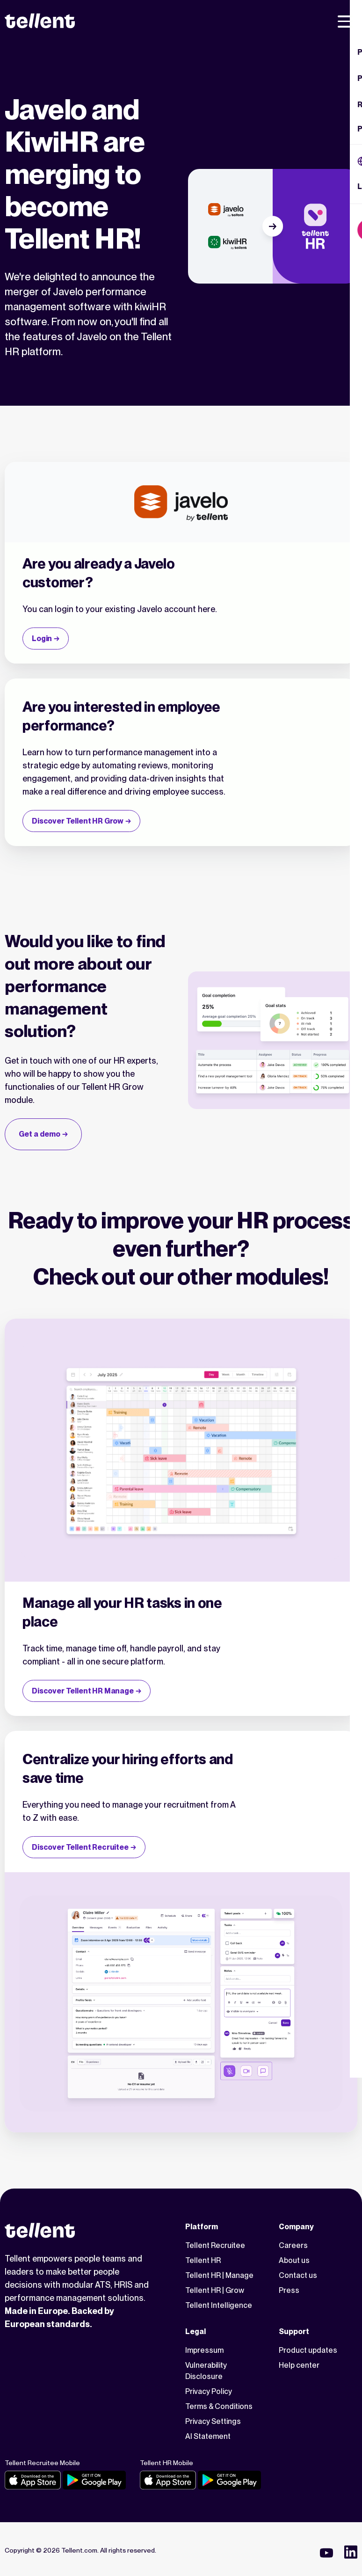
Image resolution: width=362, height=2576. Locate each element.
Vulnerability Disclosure (206, 2371)
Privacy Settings (213, 2421)
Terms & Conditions (219, 2406)
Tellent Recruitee (215, 2245)
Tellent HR (203, 2260)
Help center (299, 2365)
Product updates (308, 2350)
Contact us (298, 2275)
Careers (293, 2245)
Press (289, 2290)
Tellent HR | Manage (219, 2275)
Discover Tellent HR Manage (83, 1690)
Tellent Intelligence (218, 2305)
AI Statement (208, 2436)
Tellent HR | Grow (214, 2290)
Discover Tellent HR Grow (77, 821)
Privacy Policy (208, 2391)
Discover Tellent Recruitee (80, 1847)
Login (42, 638)
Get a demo (39, 1134)
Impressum (204, 2350)
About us (294, 2260)
